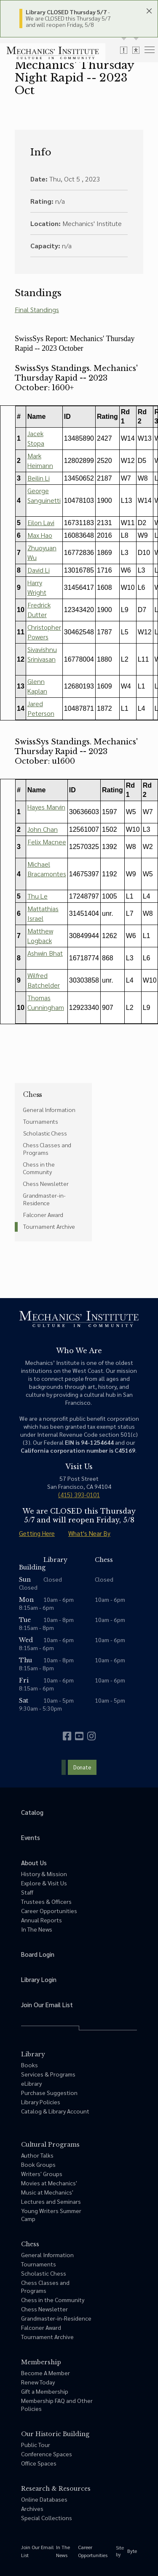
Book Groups (38, 2164)
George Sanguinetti (44, 495)
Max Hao (39, 535)
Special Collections (46, 2517)
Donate (82, 1767)
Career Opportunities (49, 1910)
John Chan (42, 829)
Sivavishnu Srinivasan (42, 654)
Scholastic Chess (45, 1133)
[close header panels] (149, 11)
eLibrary (31, 2083)
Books (29, 2065)
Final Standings (37, 309)
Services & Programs (48, 2074)
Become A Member (45, 2372)
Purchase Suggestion (49, 2092)
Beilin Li (38, 477)
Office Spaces (38, 2463)
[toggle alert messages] (123, 50)
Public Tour (35, 2444)
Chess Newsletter (46, 1183)
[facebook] (67, 1736)
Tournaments (40, 1121)
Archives (32, 2508)
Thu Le (37, 895)
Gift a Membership (44, 2391)
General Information (49, 1109)
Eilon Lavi (40, 522)
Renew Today (38, 2382)
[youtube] (79, 1736)
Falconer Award (43, 1214)
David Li (38, 569)
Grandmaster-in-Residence (44, 1199)
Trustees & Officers (46, 1901)
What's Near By (89, 1533)
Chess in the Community (39, 1167)
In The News (36, 1929)
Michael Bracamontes (46, 869)
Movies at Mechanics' (49, 2183)
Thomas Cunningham (45, 1002)
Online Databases (44, 2499)
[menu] (150, 49)
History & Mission (44, 1873)
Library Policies (40, 2101)
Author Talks (37, 2155)
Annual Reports (41, 1920)
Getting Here (37, 1533)
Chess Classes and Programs (47, 1148)
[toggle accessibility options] (135, 50)
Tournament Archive (49, 1226)
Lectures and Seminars (51, 2201)
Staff (27, 1892)
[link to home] (52, 53)
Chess (32, 1094)
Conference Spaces (46, 2454)
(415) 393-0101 (79, 1494)
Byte (132, 2550)
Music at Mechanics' (47, 2192)
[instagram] (91, 1736)
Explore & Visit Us (44, 1883)
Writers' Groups (41, 2173)
